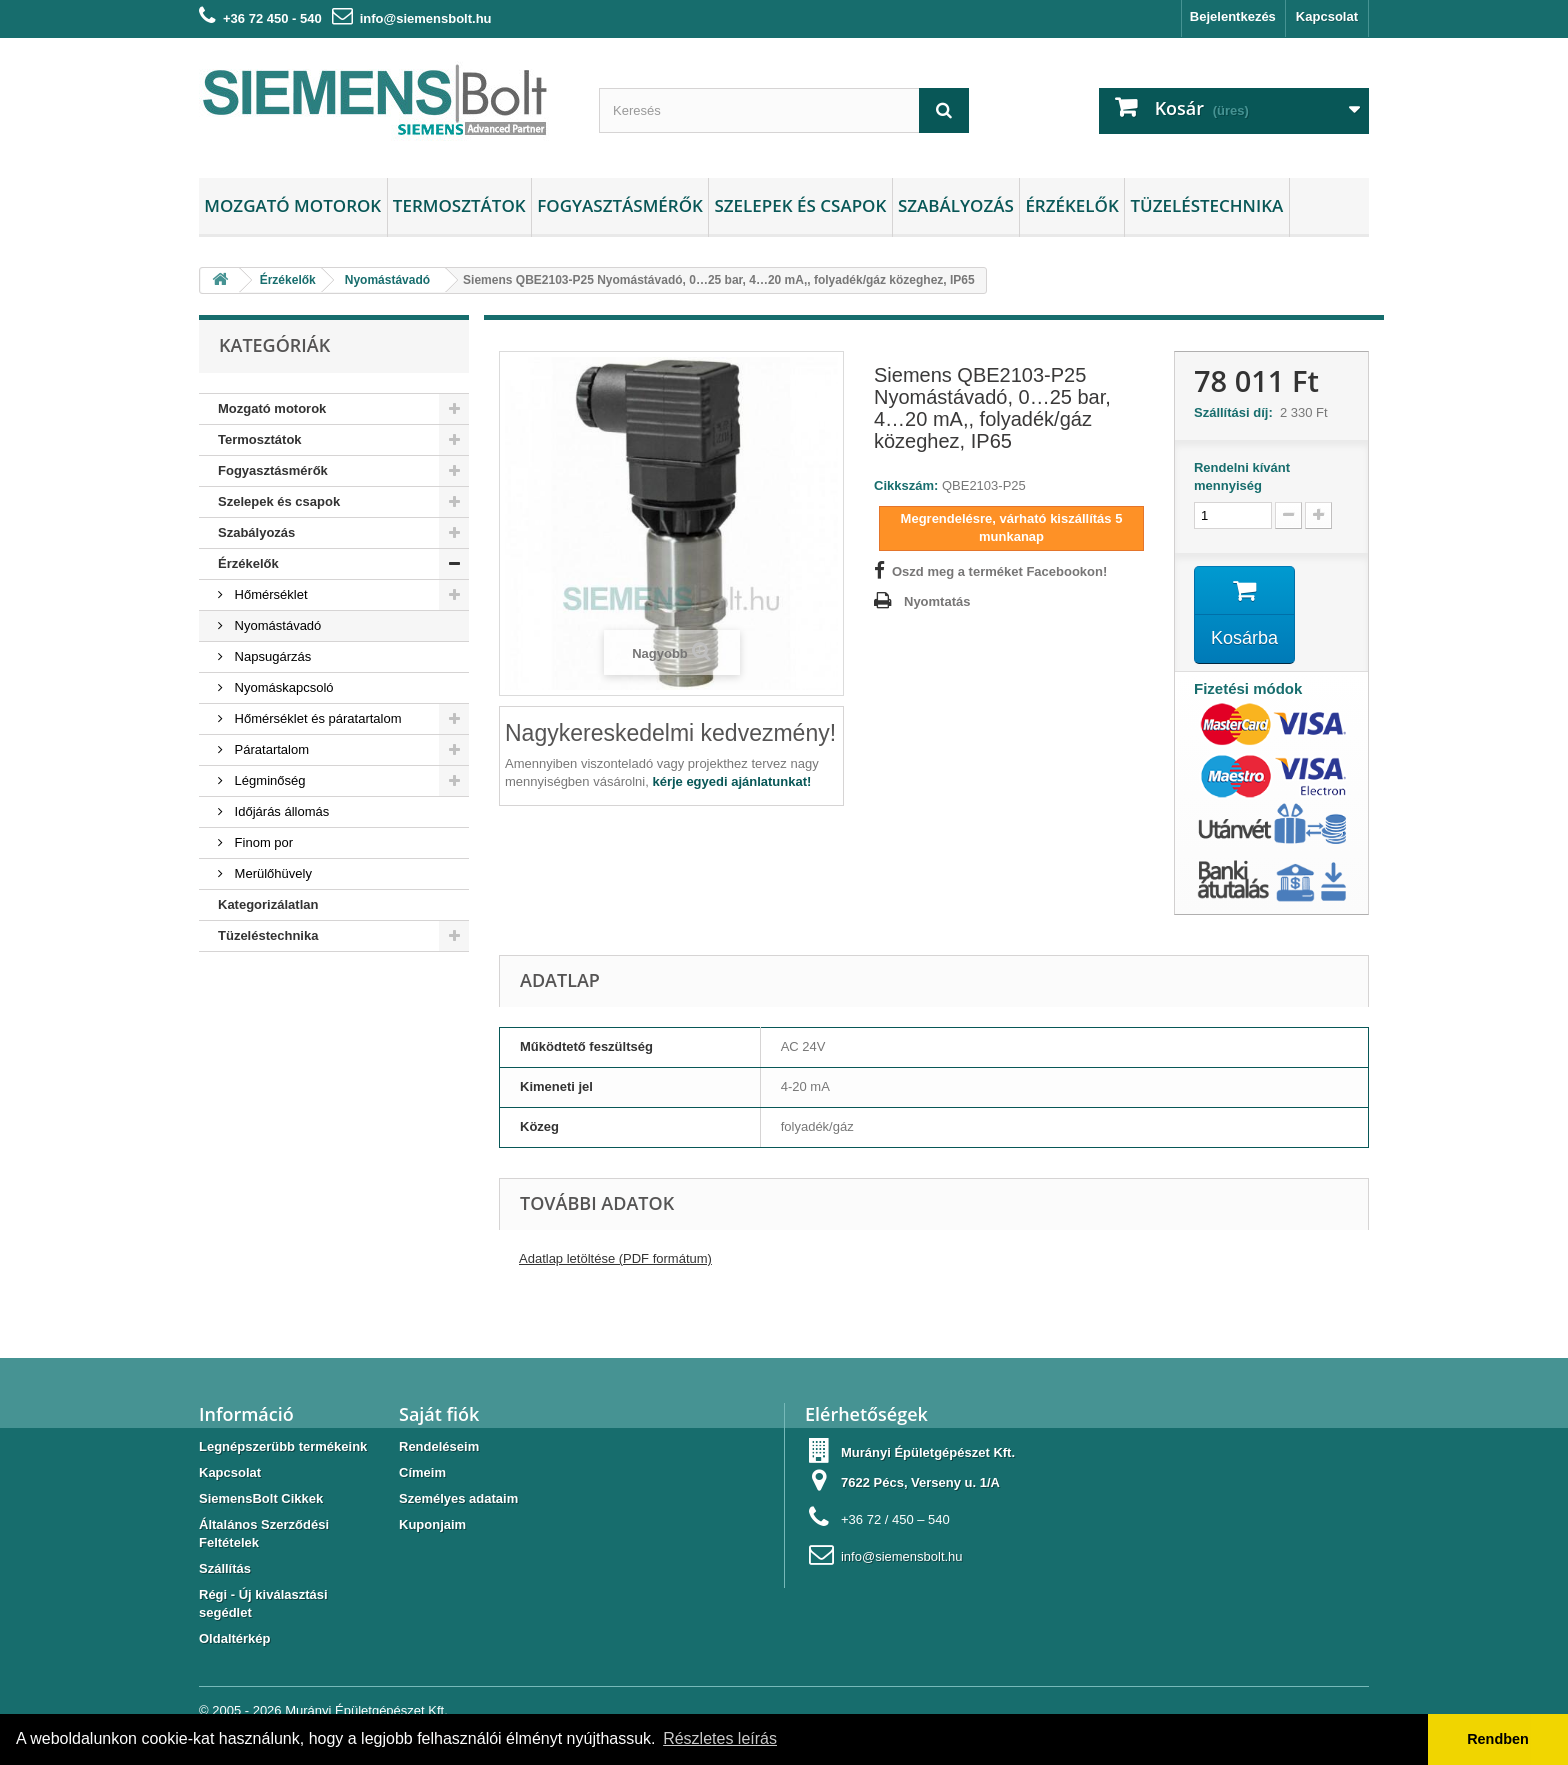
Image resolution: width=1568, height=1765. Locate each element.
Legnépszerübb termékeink (283, 1446)
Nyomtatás (937, 601)
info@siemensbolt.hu (426, 18)
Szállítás (225, 1568)
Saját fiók (439, 1414)
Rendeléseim (439, 1446)
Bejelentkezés (1233, 16)
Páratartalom (270, 749)
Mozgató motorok (292, 205)
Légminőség (268, 780)
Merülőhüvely (271, 873)
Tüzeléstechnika (1206, 205)
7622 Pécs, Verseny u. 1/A (920, 1482)
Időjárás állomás (280, 811)
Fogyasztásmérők (620, 205)
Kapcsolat (1327, 16)
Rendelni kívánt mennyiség (1242, 476)
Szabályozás (956, 205)
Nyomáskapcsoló (282, 687)
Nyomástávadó (276, 625)
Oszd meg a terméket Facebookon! (999, 571)
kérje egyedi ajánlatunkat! (731, 781)
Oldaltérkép (235, 1638)
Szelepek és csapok (800, 205)
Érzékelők (1071, 205)
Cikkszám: (906, 485)
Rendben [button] (1498, 1739)
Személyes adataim (458, 1498)
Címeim (422, 1472)
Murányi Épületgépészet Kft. (366, 1710)
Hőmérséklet (269, 594)
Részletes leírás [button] (720, 1738)
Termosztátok (459, 205)
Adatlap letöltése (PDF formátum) (615, 1258)
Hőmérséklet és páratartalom (316, 718)
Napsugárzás (271, 656)
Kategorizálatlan (268, 904)
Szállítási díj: (1237, 412)
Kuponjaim (432, 1524)
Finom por (262, 842)
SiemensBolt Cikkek (261, 1498)
